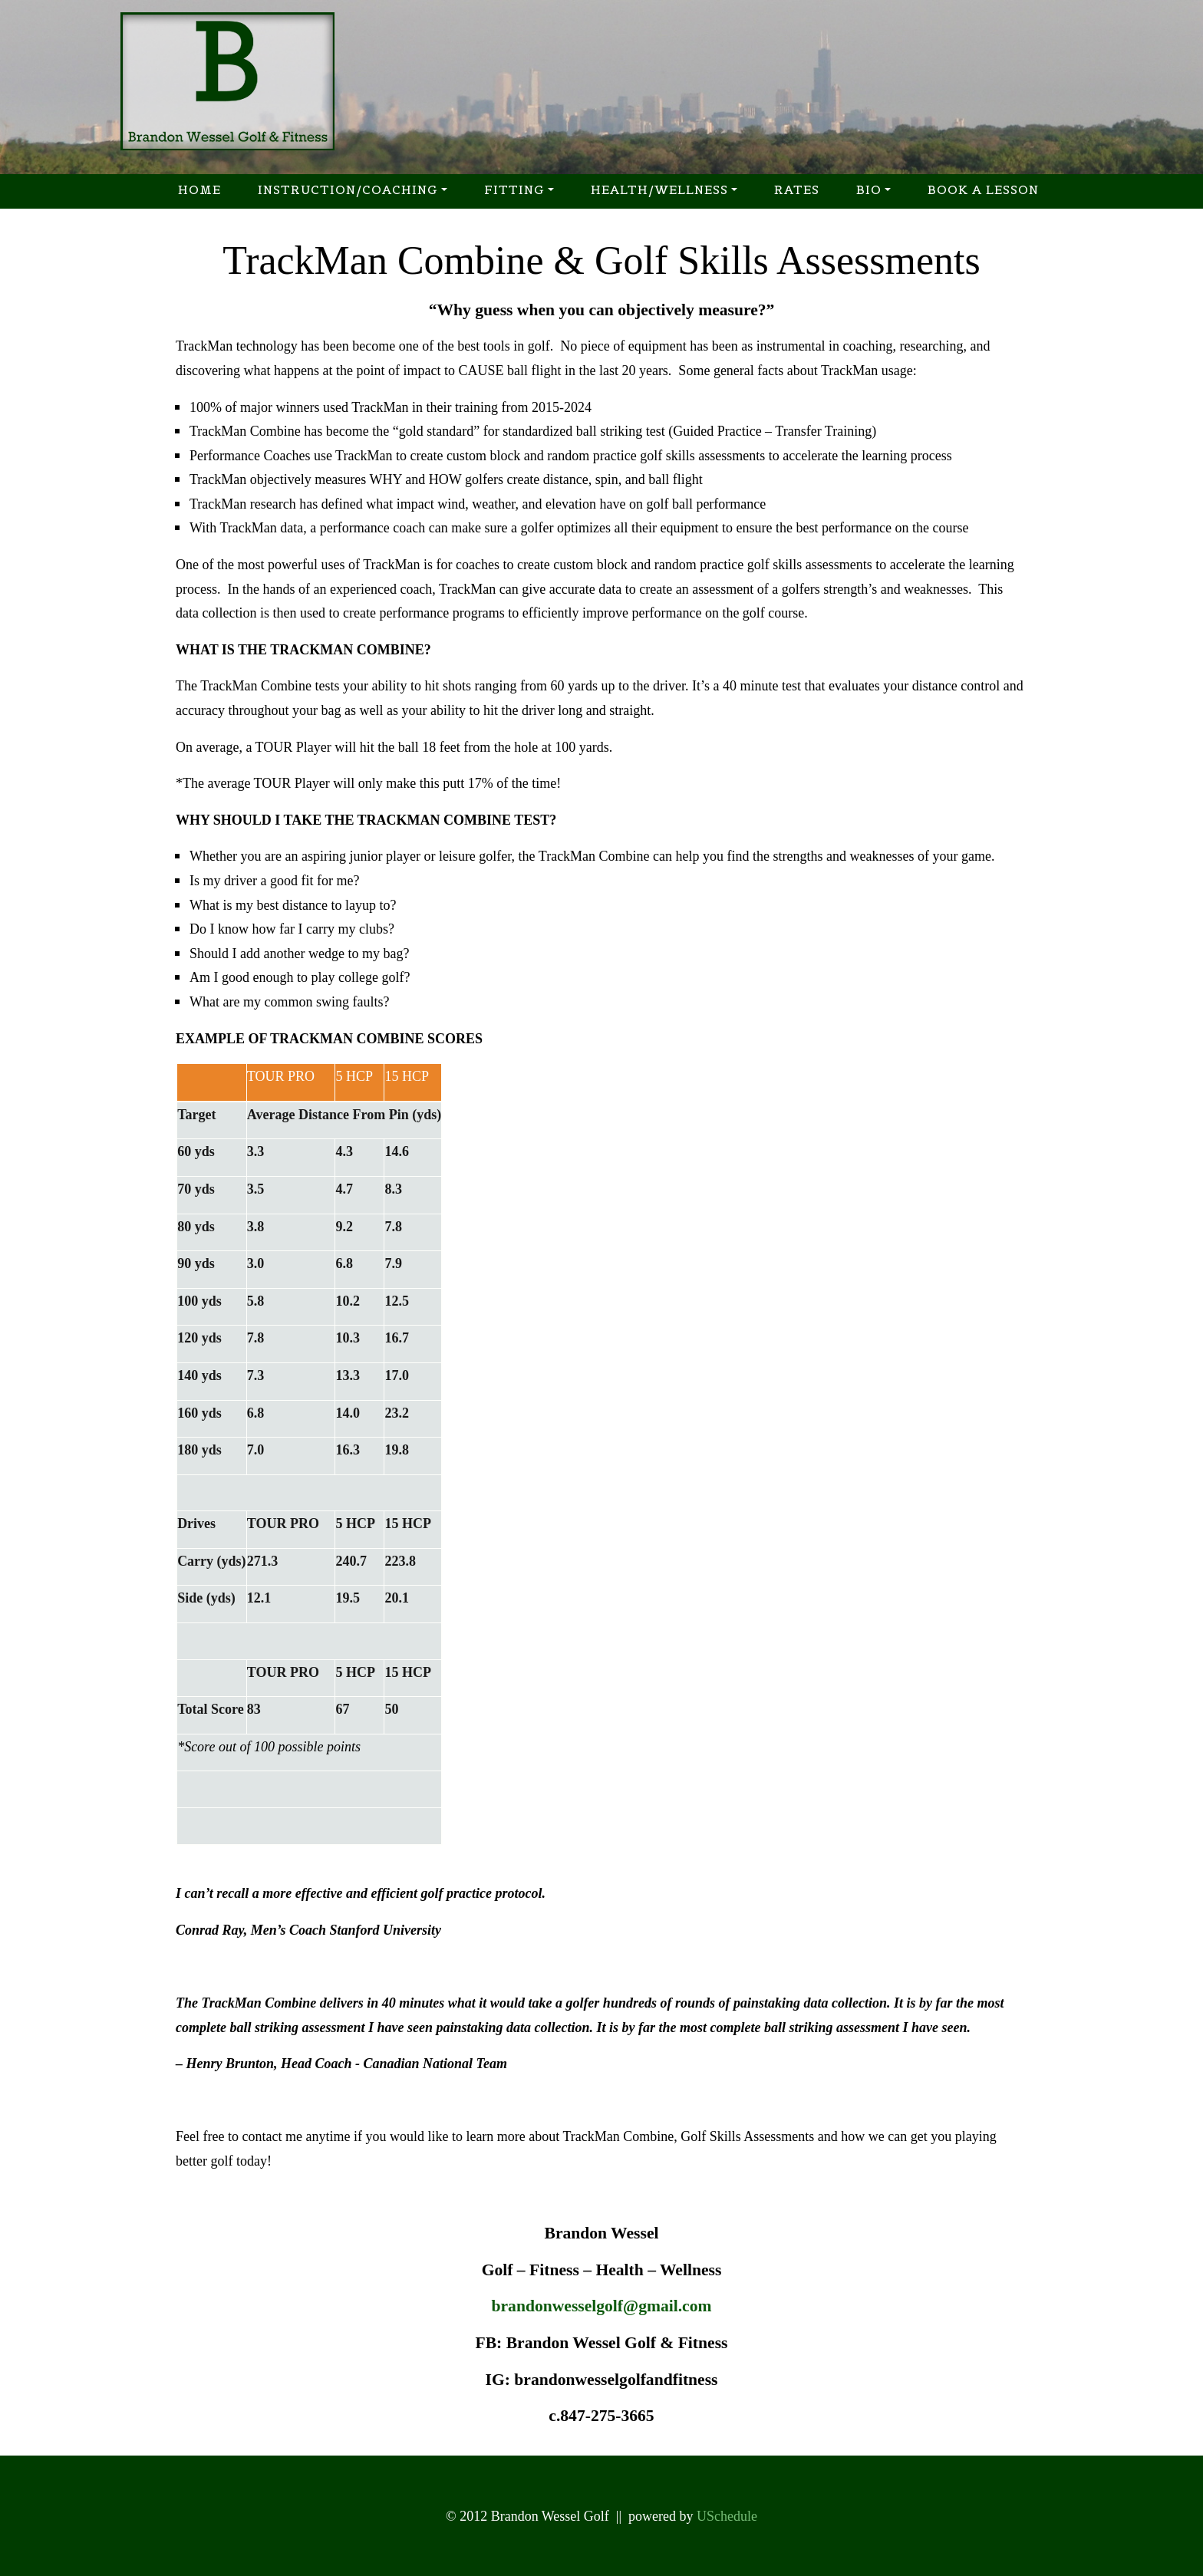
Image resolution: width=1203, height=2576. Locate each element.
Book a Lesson (983, 189)
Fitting (514, 189)
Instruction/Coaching (348, 189)
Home (199, 189)
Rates (796, 189)
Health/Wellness (659, 189)
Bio (869, 189)
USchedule (727, 2516)
